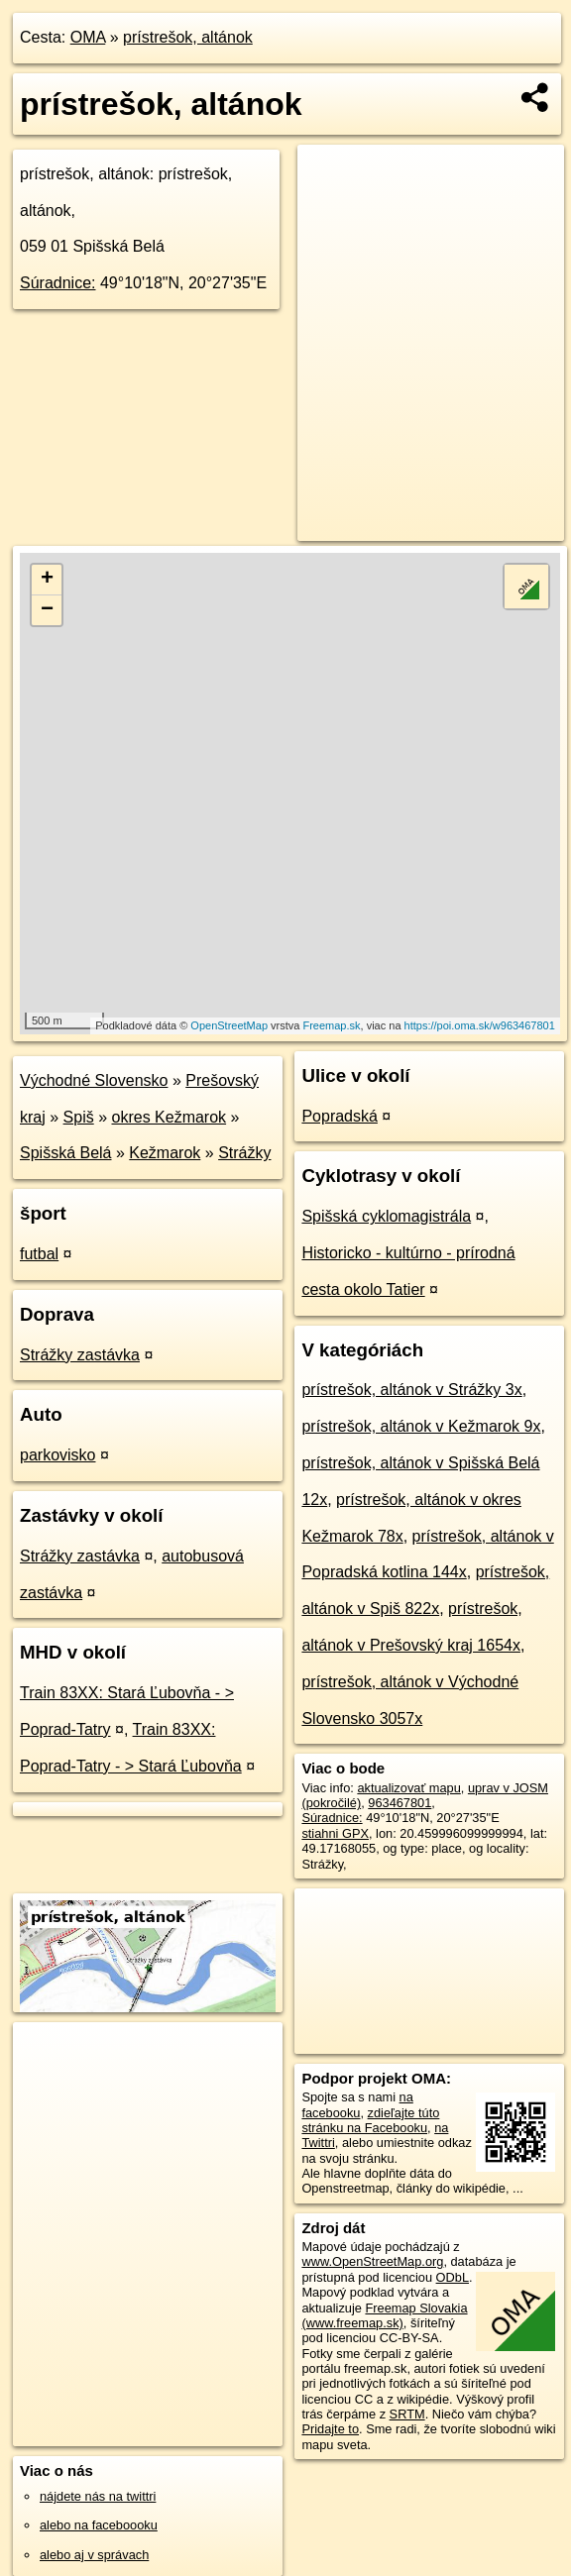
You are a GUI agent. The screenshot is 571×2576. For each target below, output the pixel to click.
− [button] (47, 610)
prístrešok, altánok (188, 37)
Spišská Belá (66, 1152)
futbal (39, 1253)
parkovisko (57, 1455)
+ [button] (47, 579)
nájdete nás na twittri (98, 2496)
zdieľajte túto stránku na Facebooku (370, 2120)
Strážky (244, 1152)
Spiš (78, 1117)
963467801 (399, 1802)
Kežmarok (164, 1152)
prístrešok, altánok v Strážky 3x (411, 1389)
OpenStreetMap (229, 1025)
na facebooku (356, 2104)
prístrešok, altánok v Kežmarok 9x (420, 1426)
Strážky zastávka (80, 1354)
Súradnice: (58, 282)
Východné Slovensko (94, 1080)
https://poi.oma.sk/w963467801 (479, 1025)
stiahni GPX (335, 1833)
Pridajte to (330, 2428)
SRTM (407, 2414)
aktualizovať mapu (408, 1787)
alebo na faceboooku (99, 2525)
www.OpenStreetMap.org (372, 2261)
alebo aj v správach (94, 2554)
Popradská (339, 1116)
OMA (88, 37)
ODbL (452, 2277)
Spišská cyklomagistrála (386, 1216)
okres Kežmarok (169, 1117)
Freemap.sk (331, 1025)
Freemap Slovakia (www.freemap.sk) (384, 2315)
